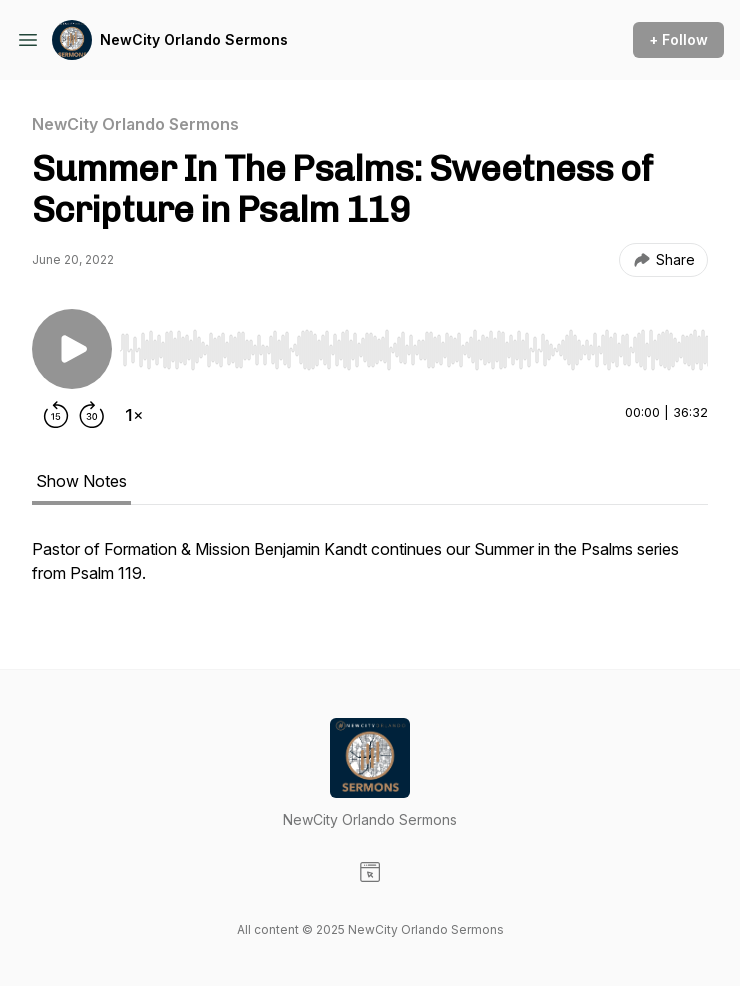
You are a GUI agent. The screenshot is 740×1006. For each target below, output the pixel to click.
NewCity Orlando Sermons (194, 39)
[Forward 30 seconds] (92, 415)
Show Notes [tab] (81, 481)
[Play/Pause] (72, 349)
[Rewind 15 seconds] (56, 415)
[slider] (414, 350)
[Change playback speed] (134, 415)
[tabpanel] (370, 571)
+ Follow (678, 39)
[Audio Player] (414, 344)
